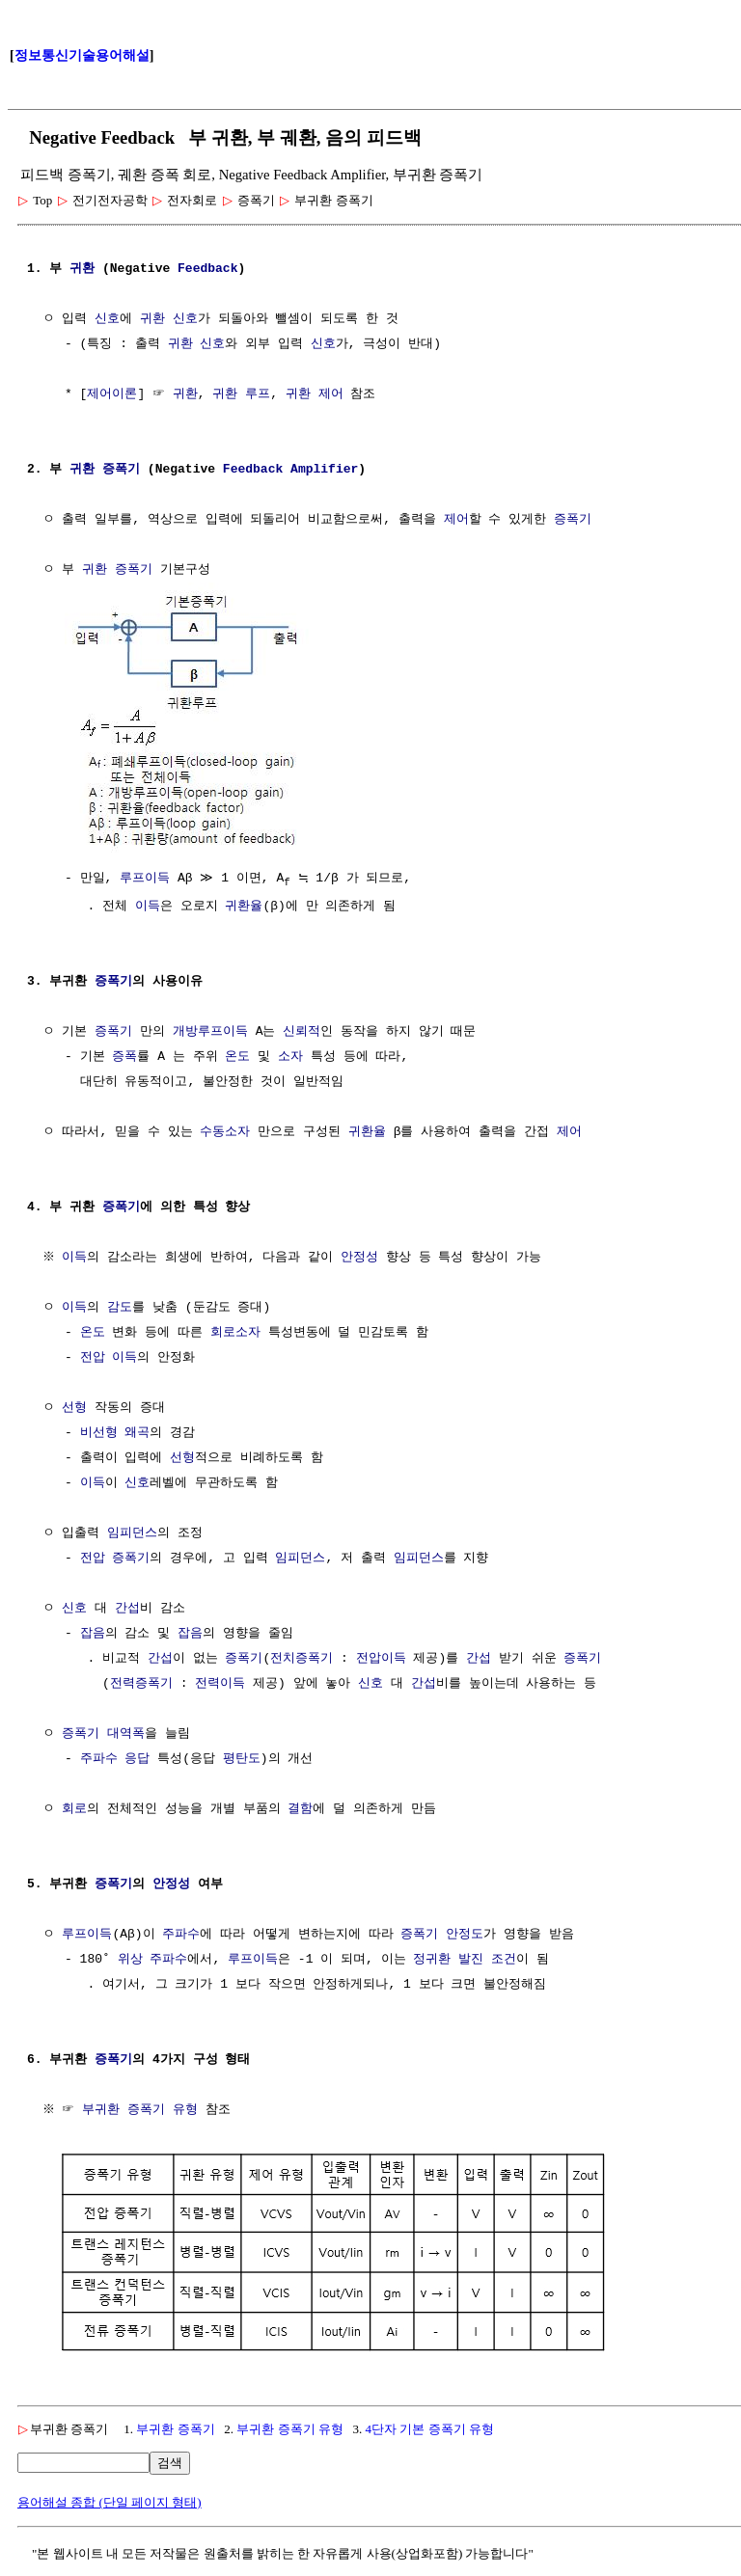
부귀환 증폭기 (175, 2426)
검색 (169, 2460)
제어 (456, 520)
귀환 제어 (314, 394)
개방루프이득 (210, 1031)
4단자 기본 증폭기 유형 (430, 2426)
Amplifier (324, 469)
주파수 (181, 1933)
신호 (107, 319)
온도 (237, 1056)
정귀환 (432, 1958)
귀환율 (243, 905)
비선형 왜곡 (115, 1432)
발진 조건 (487, 1958)
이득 (147, 905)
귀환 (82, 269)
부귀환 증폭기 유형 (143, 2109)
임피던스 (132, 1532)
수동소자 (225, 1131)
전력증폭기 (141, 1683)
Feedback (207, 269)
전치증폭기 (301, 1658)
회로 (74, 1808)
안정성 (362, 1256)
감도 (119, 1306)
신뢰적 (301, 1031)
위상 (130, 1958)
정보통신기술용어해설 (82, 55)
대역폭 (126, 1733)
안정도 (464, 1933)
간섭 (127, 1607)
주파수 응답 (115, 1758)
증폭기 (121, 469)
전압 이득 (109, 1357)
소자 (290, 1056)
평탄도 (242, 1758)
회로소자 (235, 1332)
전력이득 (220, 1683)
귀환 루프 (241, 394)
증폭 (124, 1056)
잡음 (92, 1632)
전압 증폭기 (115, 1557)
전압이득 (381, 1658)
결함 (300, 1808)
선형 (74, 1407)
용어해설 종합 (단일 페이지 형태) (109, 2499)
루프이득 (145, 876)
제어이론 (112, 394)
